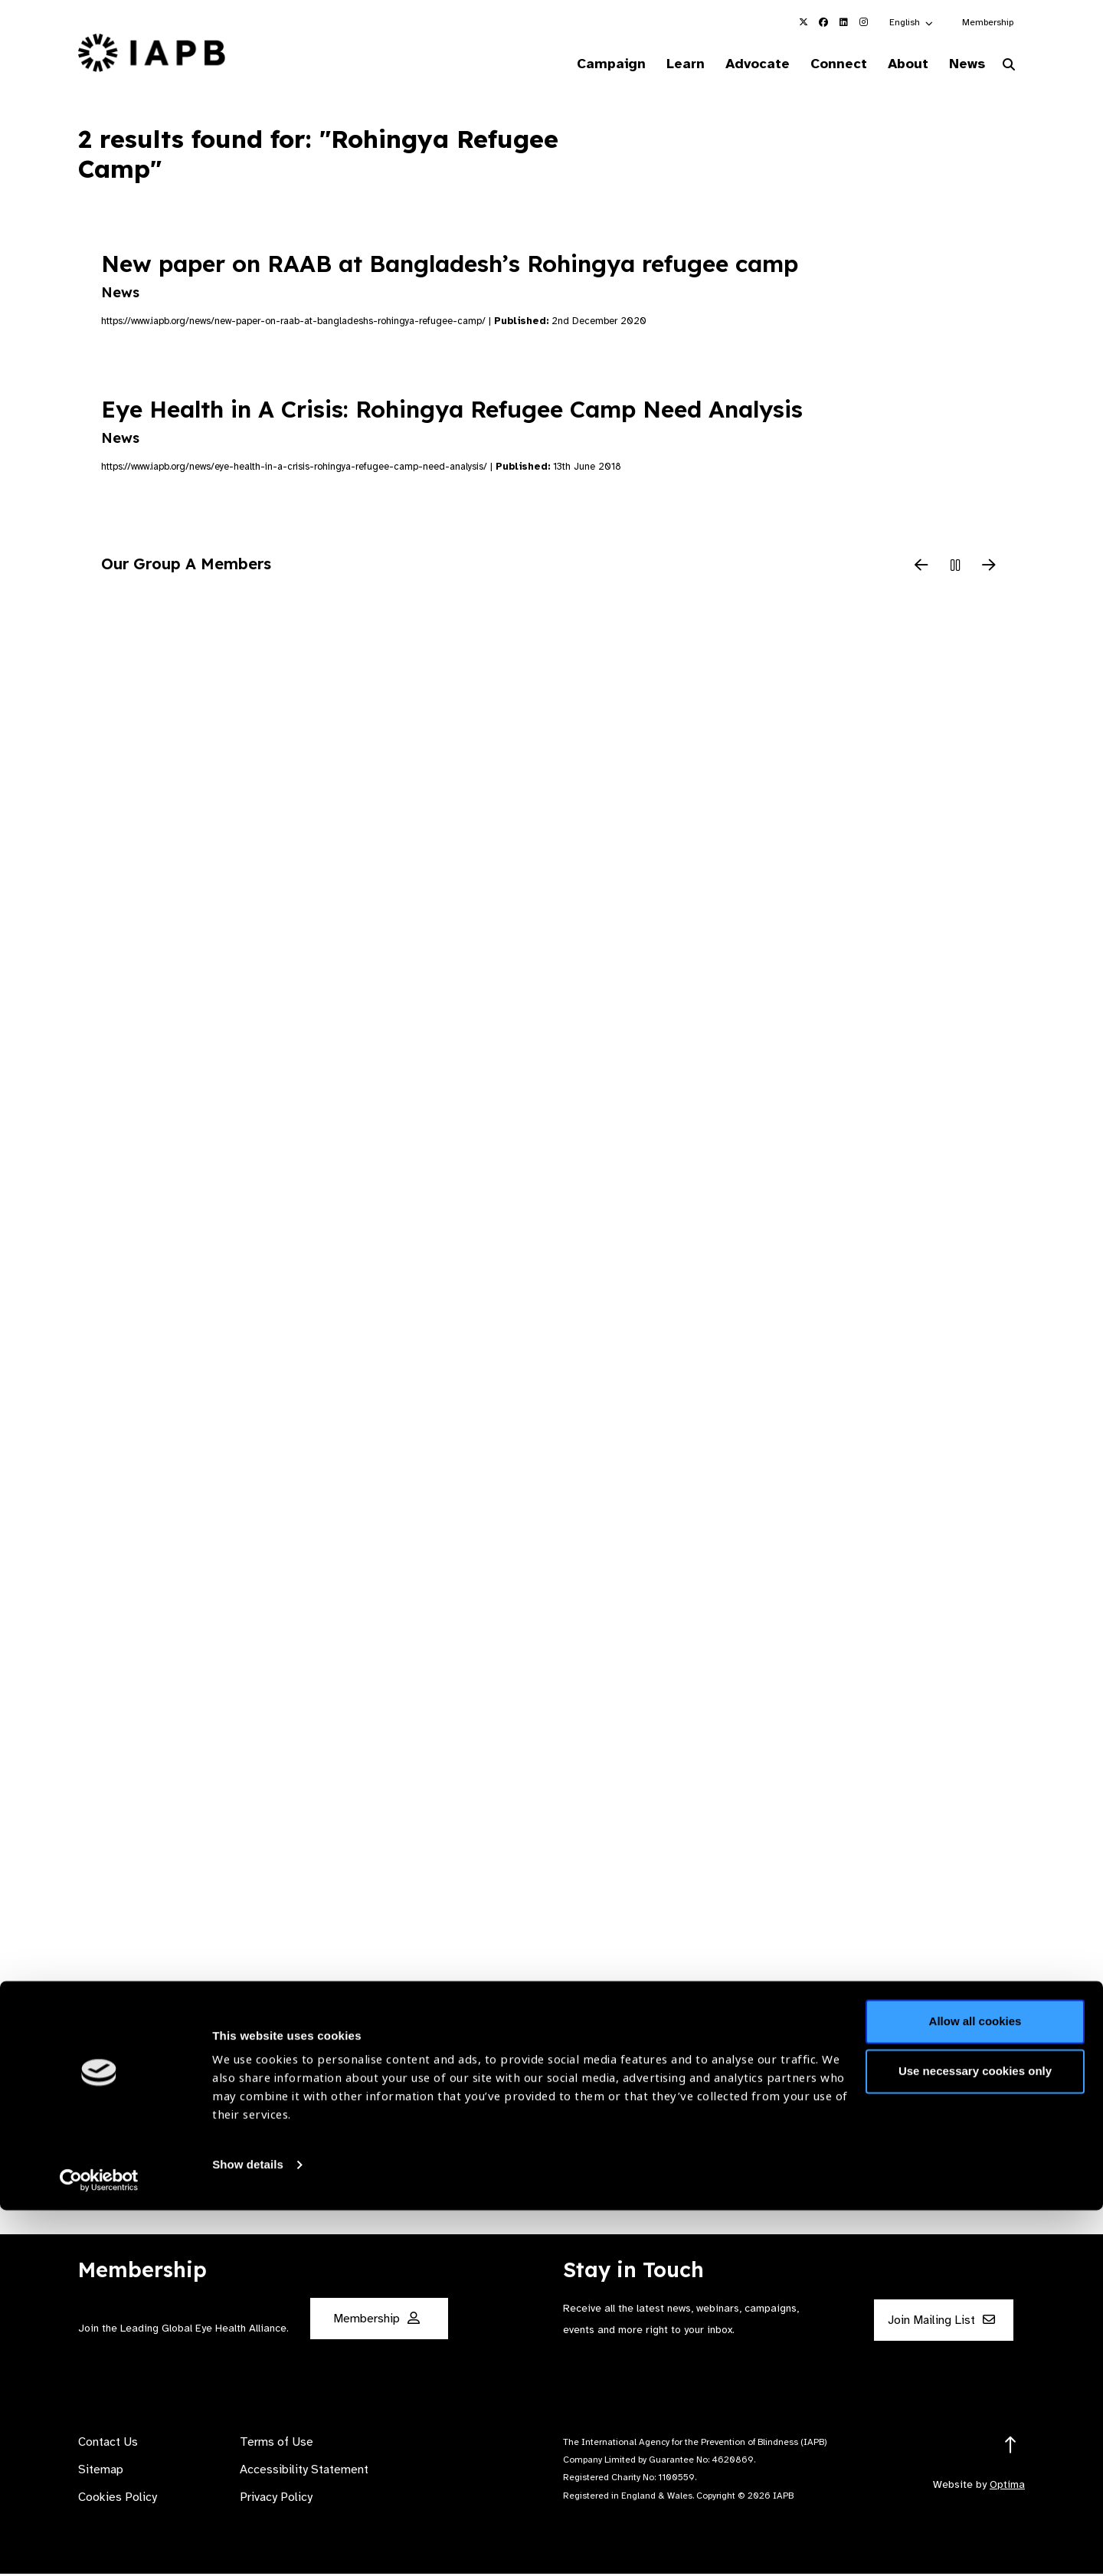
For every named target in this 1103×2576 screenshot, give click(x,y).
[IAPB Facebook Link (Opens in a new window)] (823, 22)
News (962, 64)
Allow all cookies (975, 2387)
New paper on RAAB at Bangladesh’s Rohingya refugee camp (449, 277)
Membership (987, 22)
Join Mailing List (941, 2322)
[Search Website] (1008, 67)
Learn (659, 64)
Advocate (736, 64)
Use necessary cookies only (975, 2436)
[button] (912, 22)
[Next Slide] (988, 568)
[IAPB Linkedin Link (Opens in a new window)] (843, 22)
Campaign (579, 64)
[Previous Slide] (921, 568)
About (897, 64)
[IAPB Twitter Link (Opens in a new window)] (803, 22)
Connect (822, 64)
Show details (247, 2530)
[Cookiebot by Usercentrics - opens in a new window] (99, 2546)
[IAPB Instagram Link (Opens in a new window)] (863, 22)
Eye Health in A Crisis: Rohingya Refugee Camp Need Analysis (452, 423)
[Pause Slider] (955, 568)
